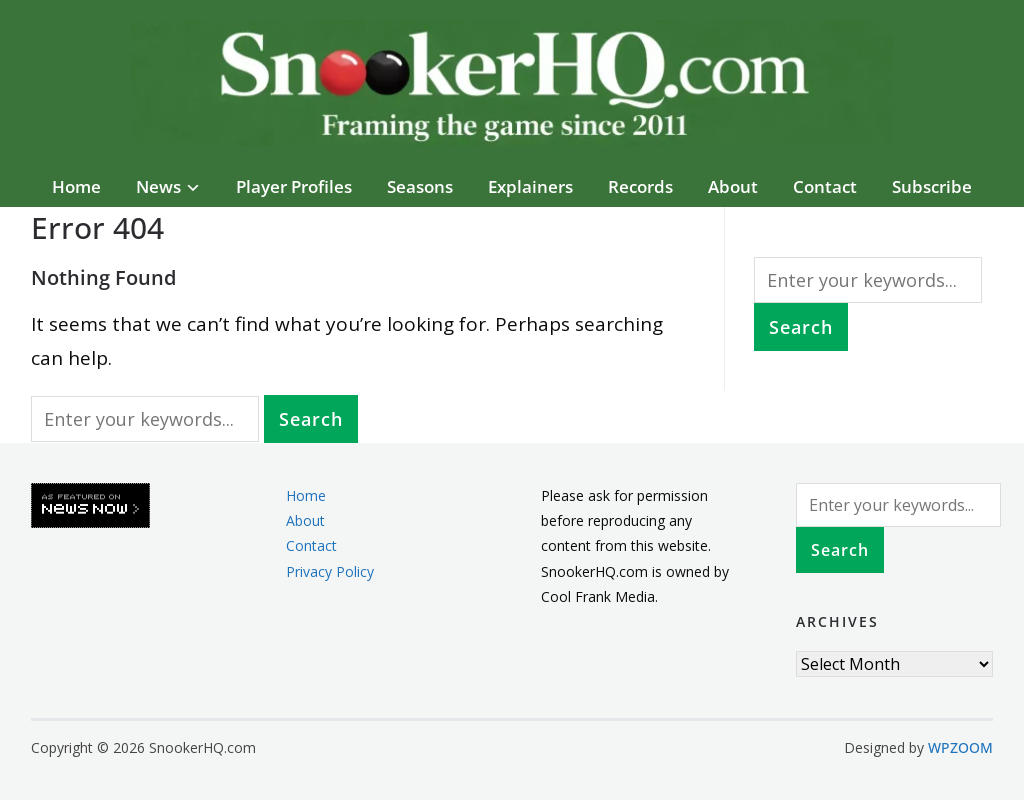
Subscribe (932, 186)
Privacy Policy (330, 571)
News (158, 186)
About (733, 186)
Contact (825, 186)
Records (640, 186)
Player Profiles (294, 186)
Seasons (420, 186)
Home (76, 186)
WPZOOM (960, 747)
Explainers (530, 186)
